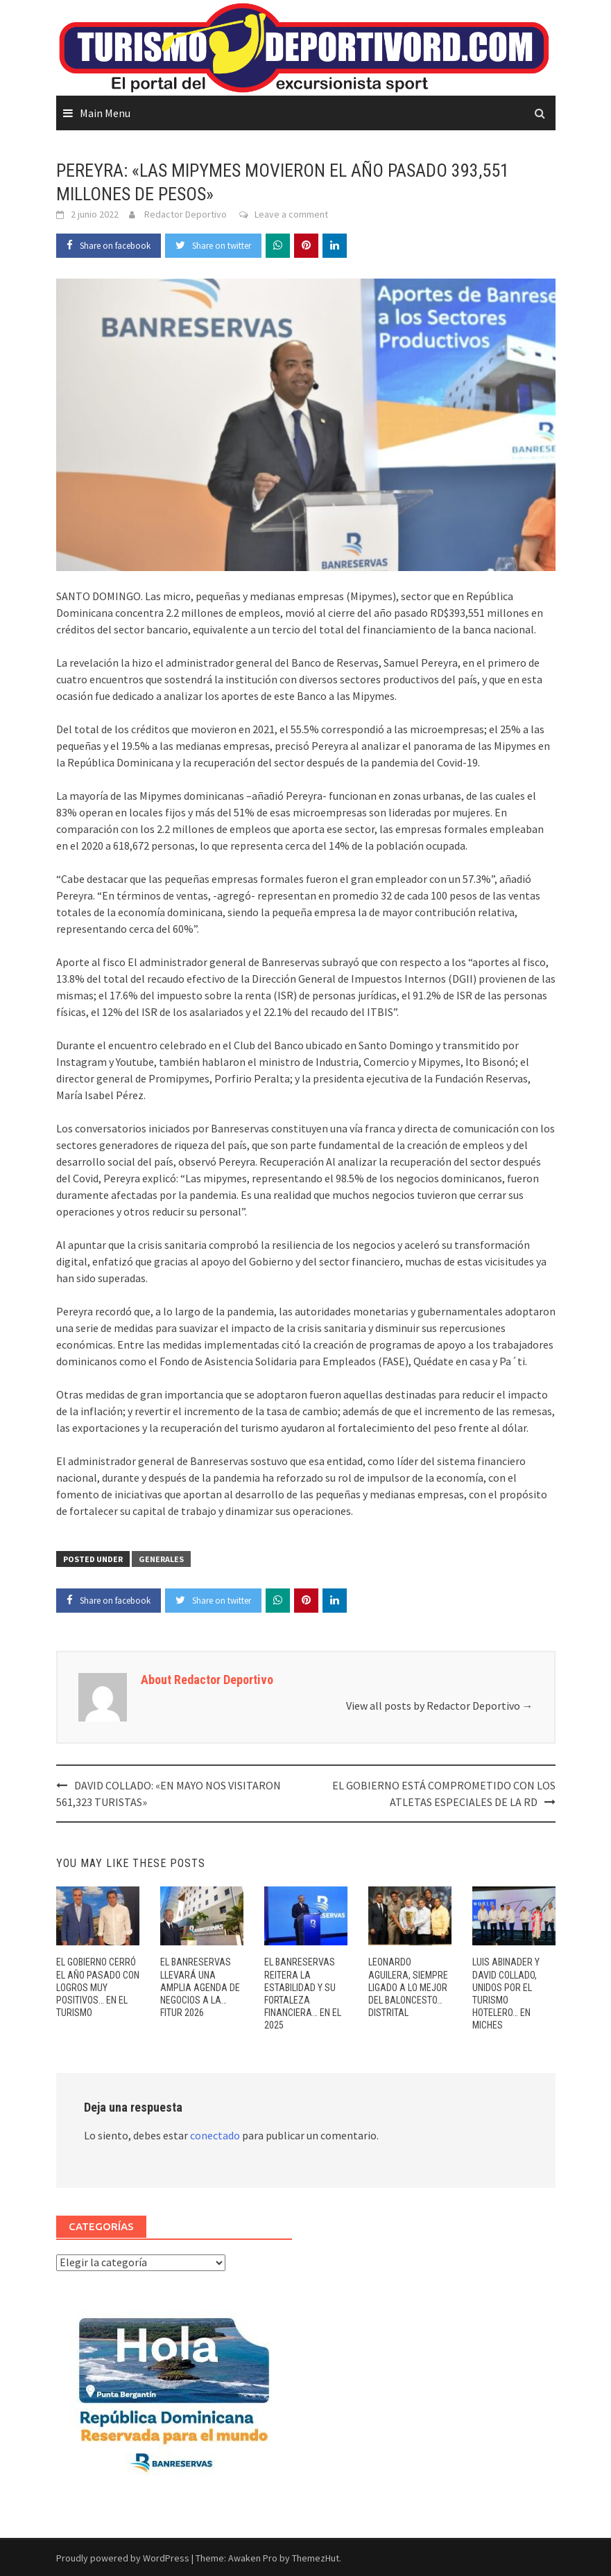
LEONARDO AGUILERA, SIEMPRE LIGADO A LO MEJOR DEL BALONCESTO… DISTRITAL (408, 1987)
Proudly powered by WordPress (122, 2558)
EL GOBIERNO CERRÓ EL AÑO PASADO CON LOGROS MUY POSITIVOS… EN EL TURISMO (97, 1987)
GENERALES (161, 1559)
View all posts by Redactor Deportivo (439, 1705)
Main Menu (105, 113)
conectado (215, 2135)
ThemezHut (315, 2558)
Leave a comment (291, 214)
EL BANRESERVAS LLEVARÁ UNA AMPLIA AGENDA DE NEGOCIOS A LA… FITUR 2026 (200, 1987)
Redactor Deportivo (185, 214)
